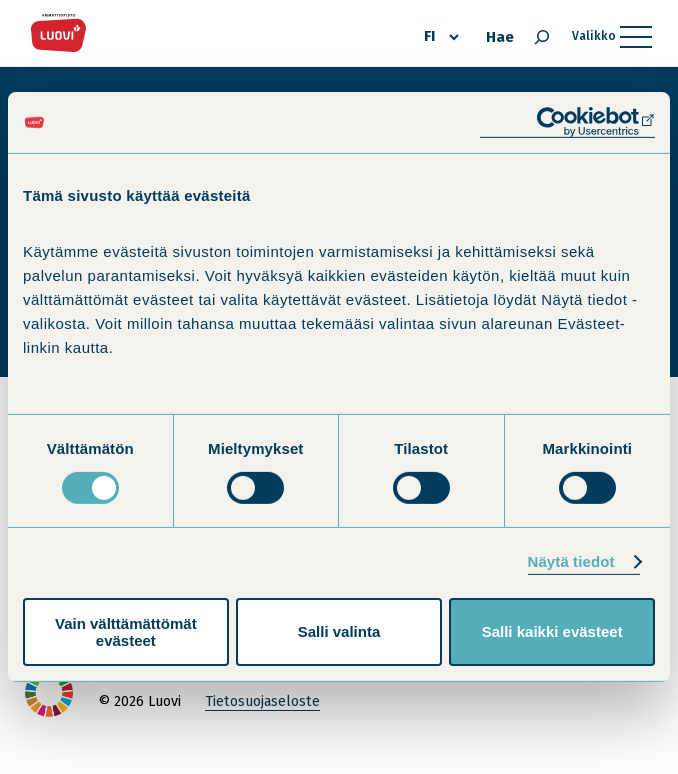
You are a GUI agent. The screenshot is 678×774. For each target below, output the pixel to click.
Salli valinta (339, 631)
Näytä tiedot (571, 561)
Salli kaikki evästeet (552, 631)
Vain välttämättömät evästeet (126, 632)
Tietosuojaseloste (262, 701)
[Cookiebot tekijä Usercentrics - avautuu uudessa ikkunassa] (567, 122)
